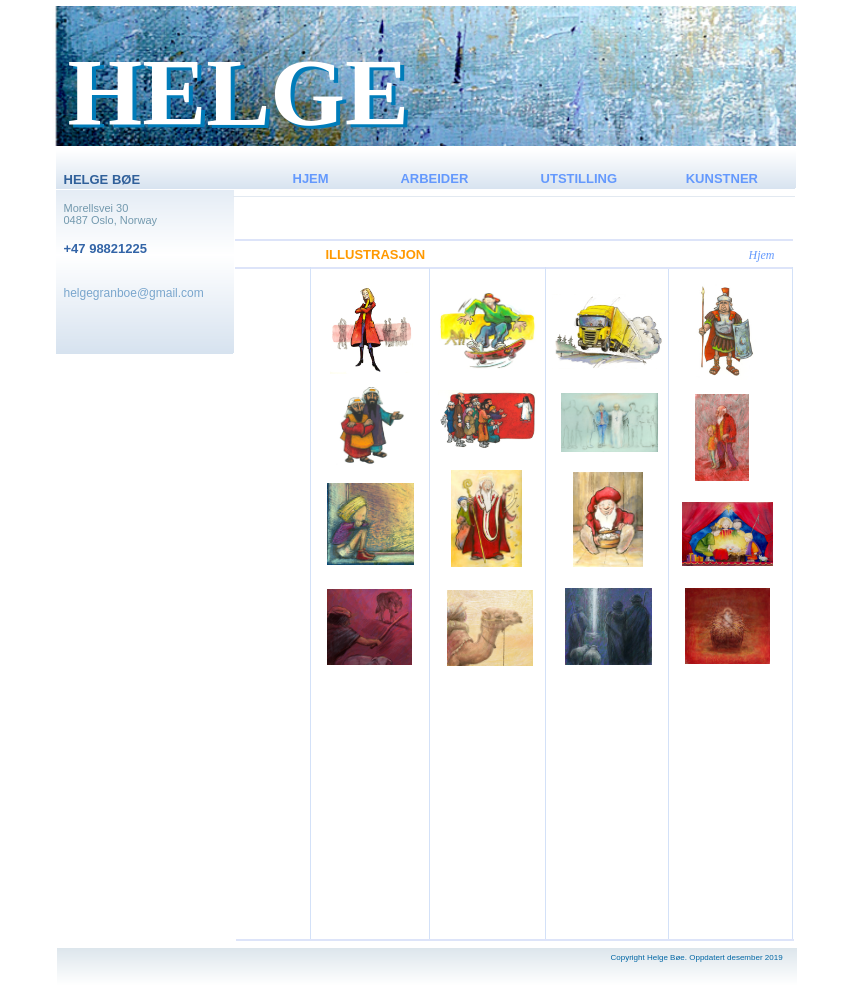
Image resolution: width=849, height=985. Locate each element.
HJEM (311, 178)
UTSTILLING (579, 178)
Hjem (762, 255)
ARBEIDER (434, 178)
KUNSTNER (722, 178)
